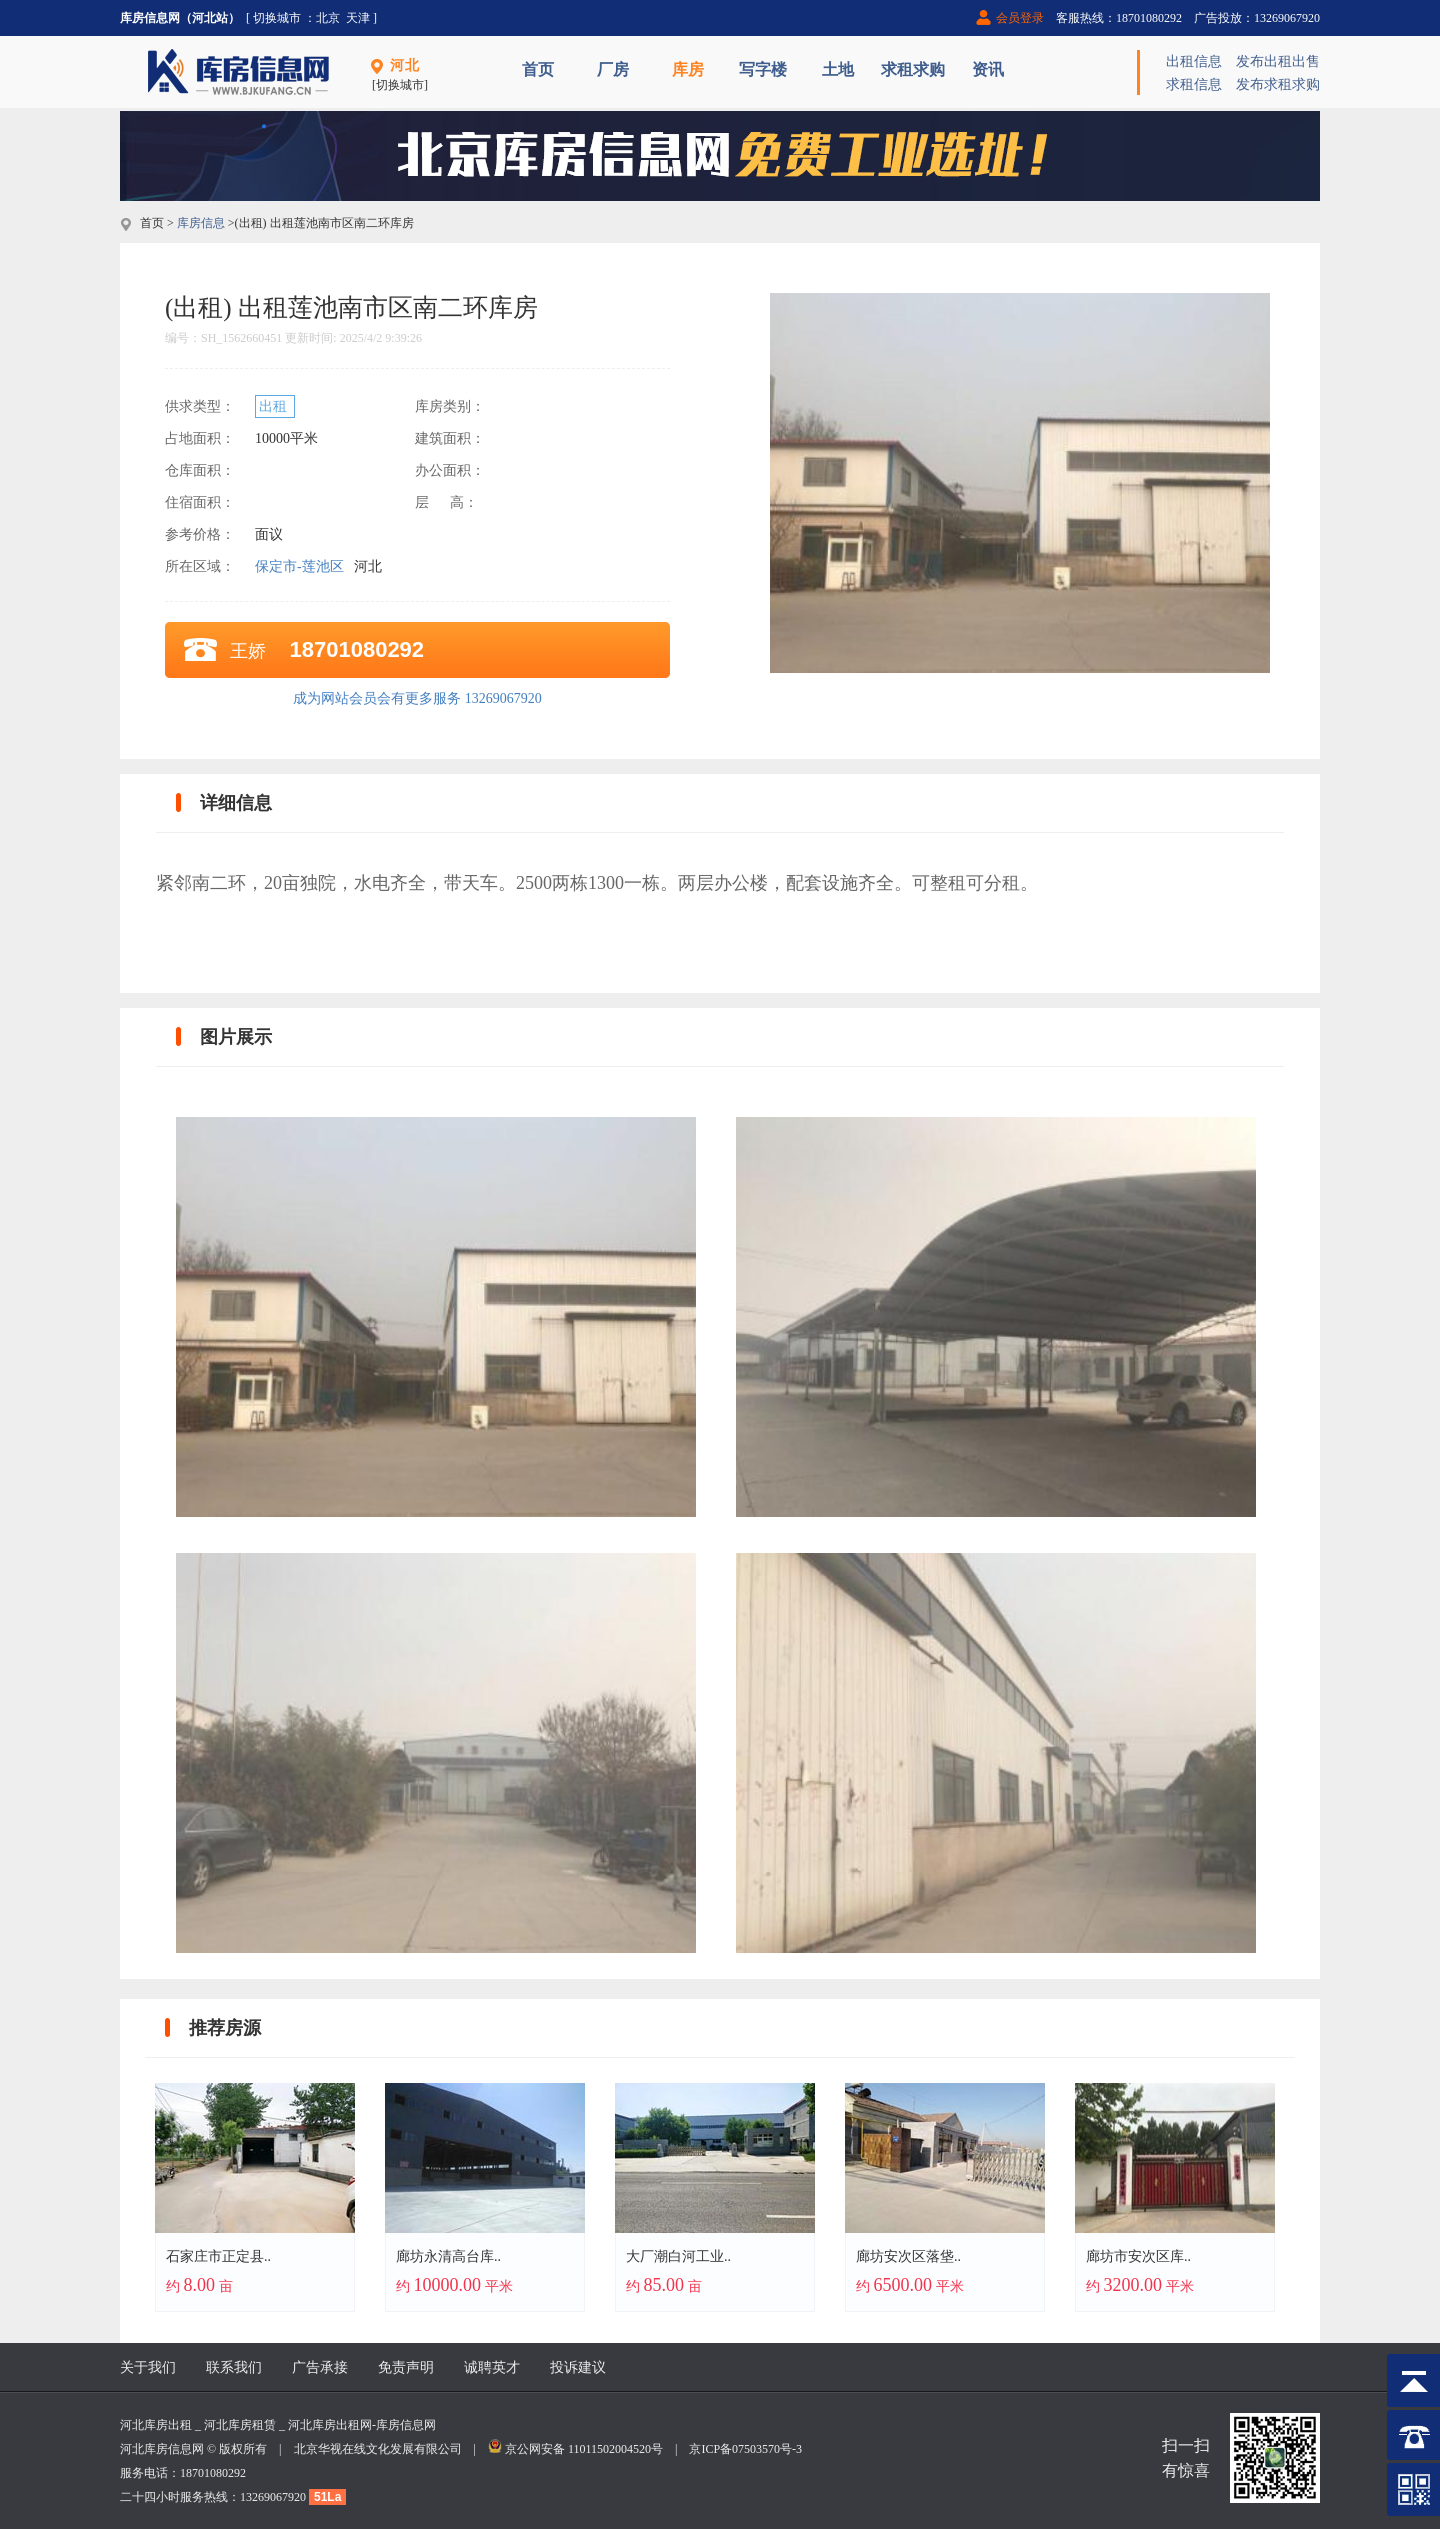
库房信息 (201, 223)
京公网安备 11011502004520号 (584, 2449)
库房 (688, 69)
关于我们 (148, 2367)
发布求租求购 (1278, 84)
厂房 (613, 69)
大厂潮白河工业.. (678, 2256)
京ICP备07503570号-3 (745, 2449)
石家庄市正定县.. (218, 2256)
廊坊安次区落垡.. (908, 2256)
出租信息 (1194, 61)
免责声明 (406, 2367)
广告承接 (320, 2367)
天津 (358, 18)
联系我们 (234, 2367)
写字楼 (763, 69)
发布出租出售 (1278, 61)
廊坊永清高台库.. (448, 2256)
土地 (838, 69)
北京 (328, 18)
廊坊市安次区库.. (1138, 2256)
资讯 (988, 69)
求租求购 (913, 69)
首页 (538, 69)
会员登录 (1020, 18)
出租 (275, 406)
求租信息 (1194, 84)
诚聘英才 (492, 2367)
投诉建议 (578, 2367)
